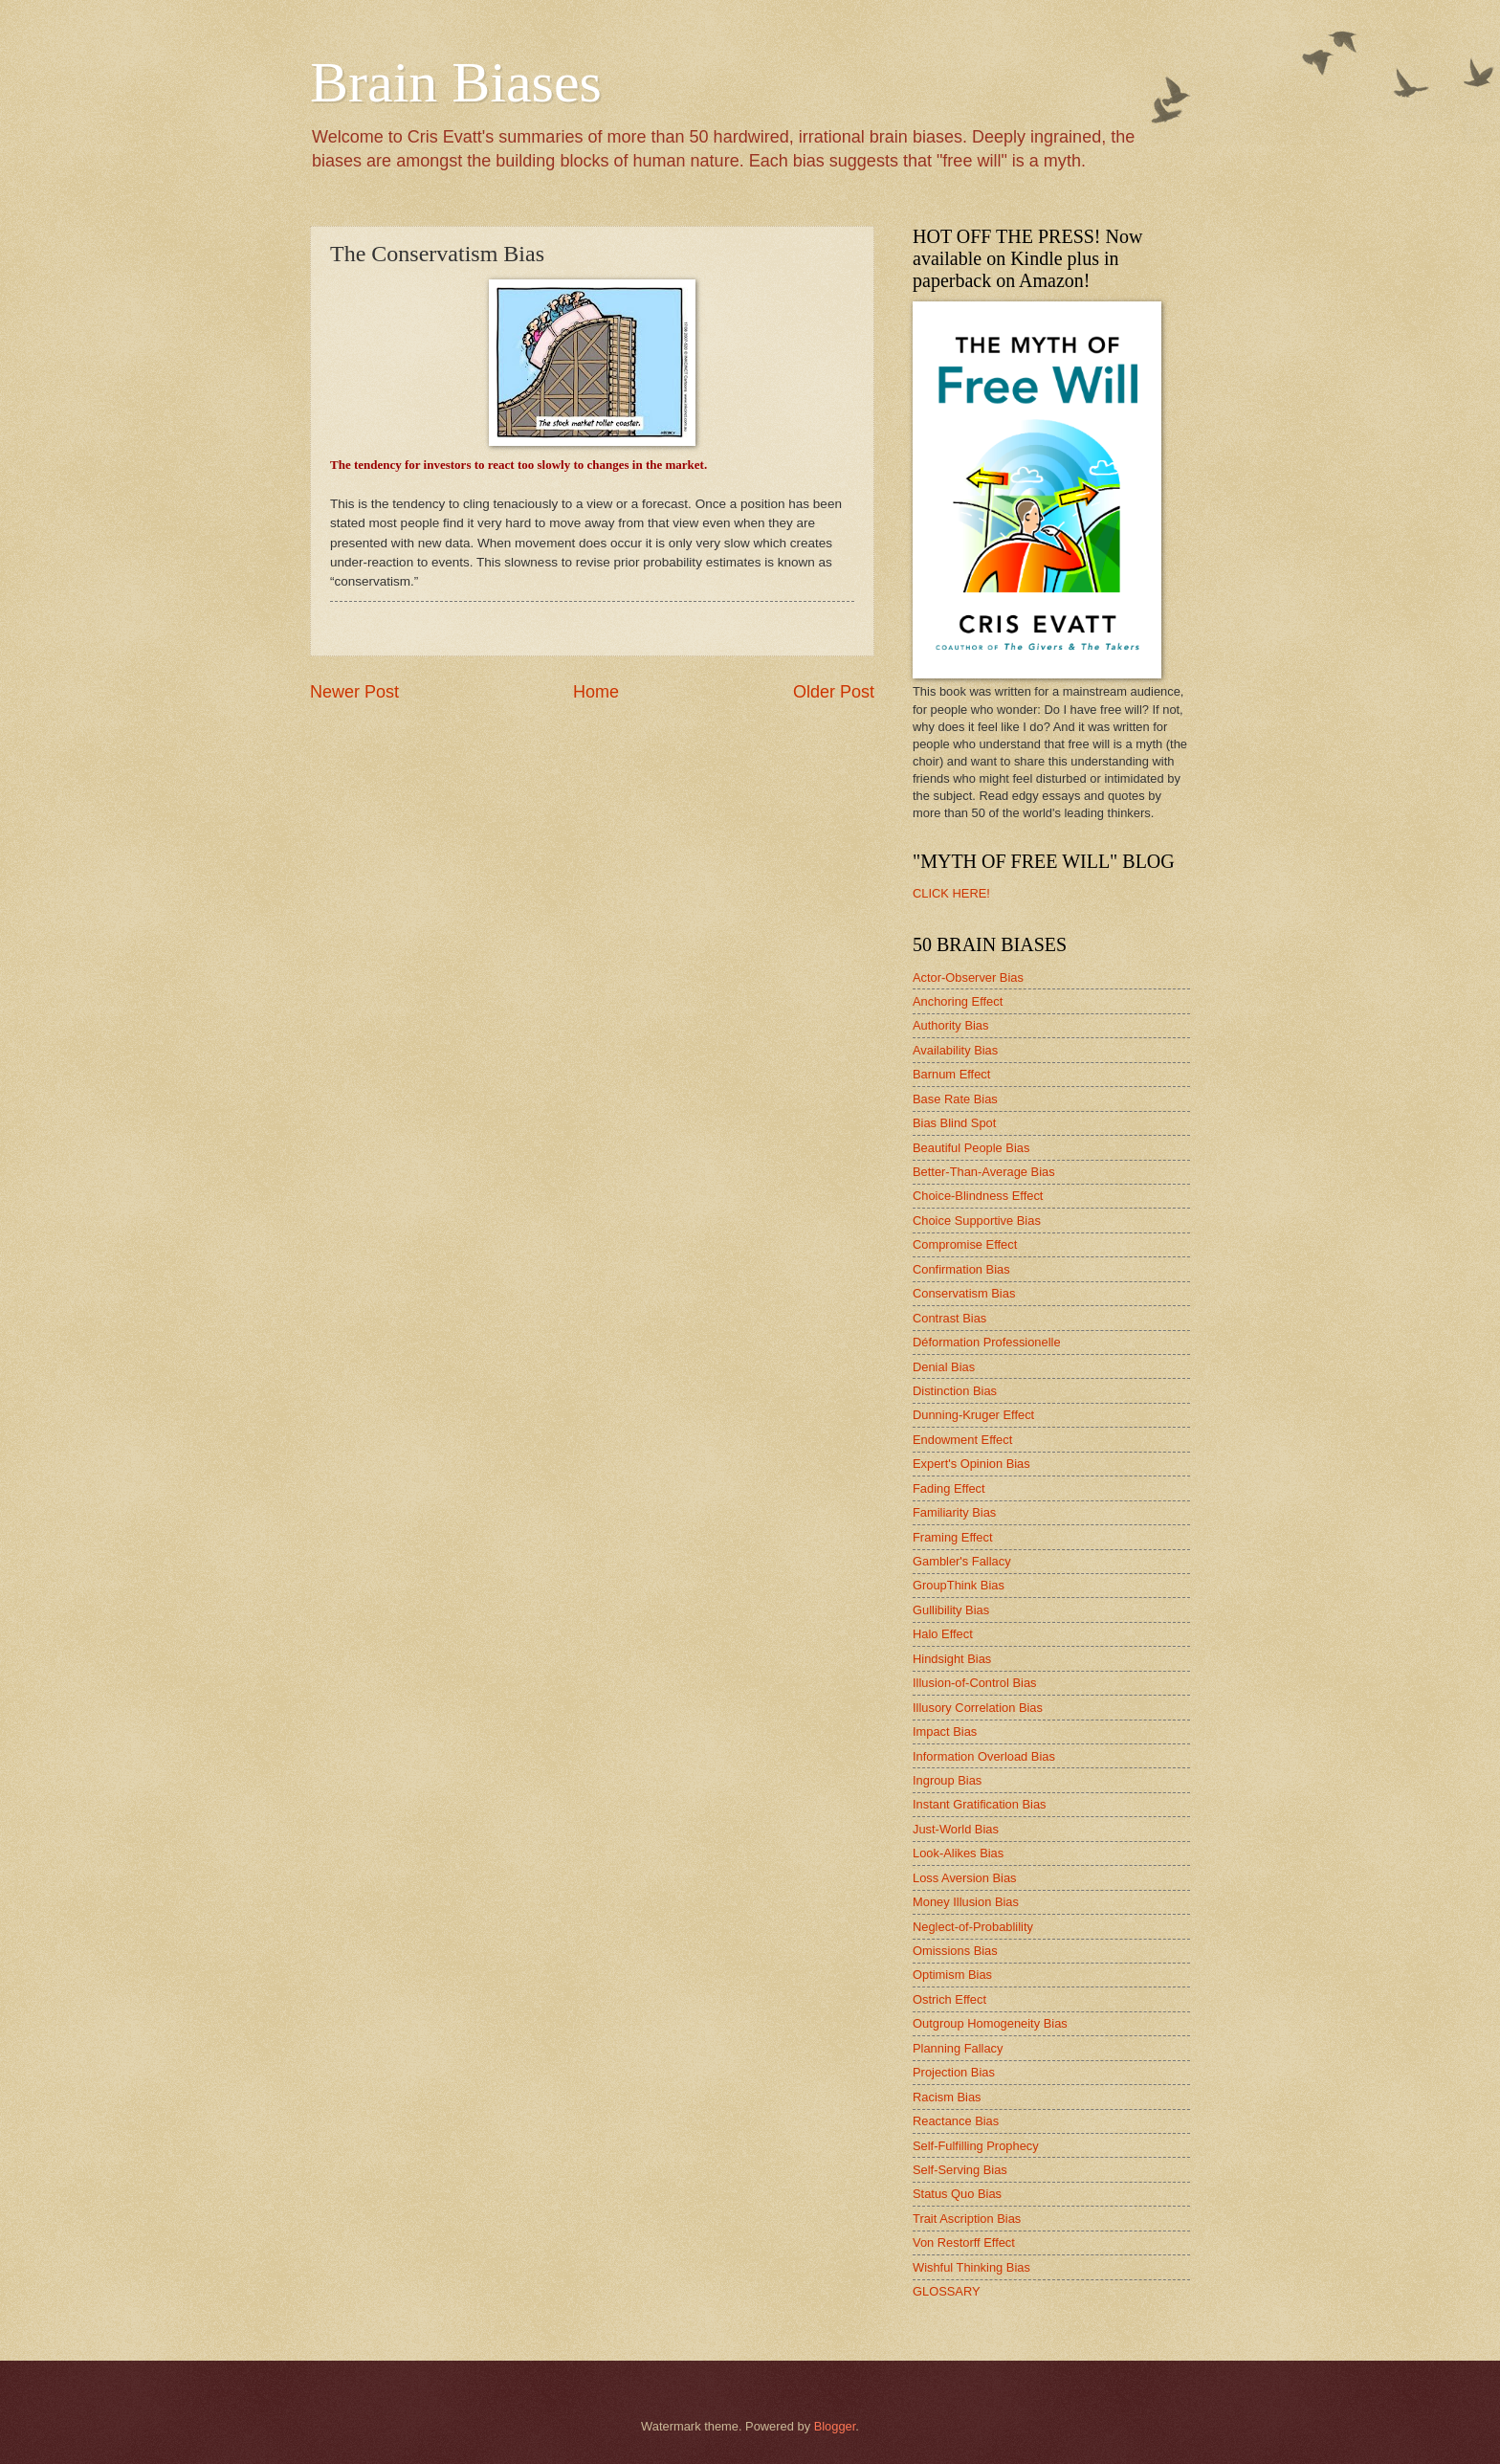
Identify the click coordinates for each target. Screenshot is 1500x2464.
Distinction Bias (955, 1391)
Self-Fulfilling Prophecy (976, 2146)
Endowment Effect (962, 1439)
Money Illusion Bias (966, 1902)
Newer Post (354, 691)
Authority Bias (950, 1025)
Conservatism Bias (964, 1293)
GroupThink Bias (958, 1585)
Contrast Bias (949, 1318)
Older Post (833, 691)
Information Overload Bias (984, 1756)
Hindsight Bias (952, 1659)
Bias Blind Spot (954, 1123)
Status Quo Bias (957, 2194)
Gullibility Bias (951, 1610)
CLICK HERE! (951, 893)
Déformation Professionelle (987, 1342)
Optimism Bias (952, 1974)
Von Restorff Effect (964, 2242)
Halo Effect (943, 1634)
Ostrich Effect (949, 1999)
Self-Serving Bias (960, 2170)
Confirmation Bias (961, 1269)
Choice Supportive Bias (977, 1220)
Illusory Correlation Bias (978, 1707)
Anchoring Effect (958, 1001)
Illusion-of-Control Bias (975, 1683)
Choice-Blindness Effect (978, 1195)
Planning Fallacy (958, 2048)
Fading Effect (949, 1488)
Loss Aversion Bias (965, 1878)
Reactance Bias (956, 2121)
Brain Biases (456, 82)
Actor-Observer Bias (968, 977)
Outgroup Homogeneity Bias (990, 2023)
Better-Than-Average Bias (984, 1172)
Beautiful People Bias (971, 1148)
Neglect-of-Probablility (973, 1927)
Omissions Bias (955, 1950)
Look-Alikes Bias (958, 1853)
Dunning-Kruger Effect (973, 1415)
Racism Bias (947, 2097)
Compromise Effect (965, 1244)
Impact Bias (945, 1731)
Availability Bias (955, 1050)
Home (596, 691)
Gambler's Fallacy (962, 1561)
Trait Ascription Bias (967, 2218)
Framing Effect (952, 1537)
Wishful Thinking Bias (971, 2267)
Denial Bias (944, 1367)
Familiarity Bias (954, 1512)
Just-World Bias (956, 1829)
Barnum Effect (951, 1074)
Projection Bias (954, 2072)
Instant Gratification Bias (980, 1804)
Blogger (835, 2426)
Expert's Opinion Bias (971, 1463)
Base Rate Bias (955, 1099)
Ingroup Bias (947, 1780)
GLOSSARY (947, 2291)
